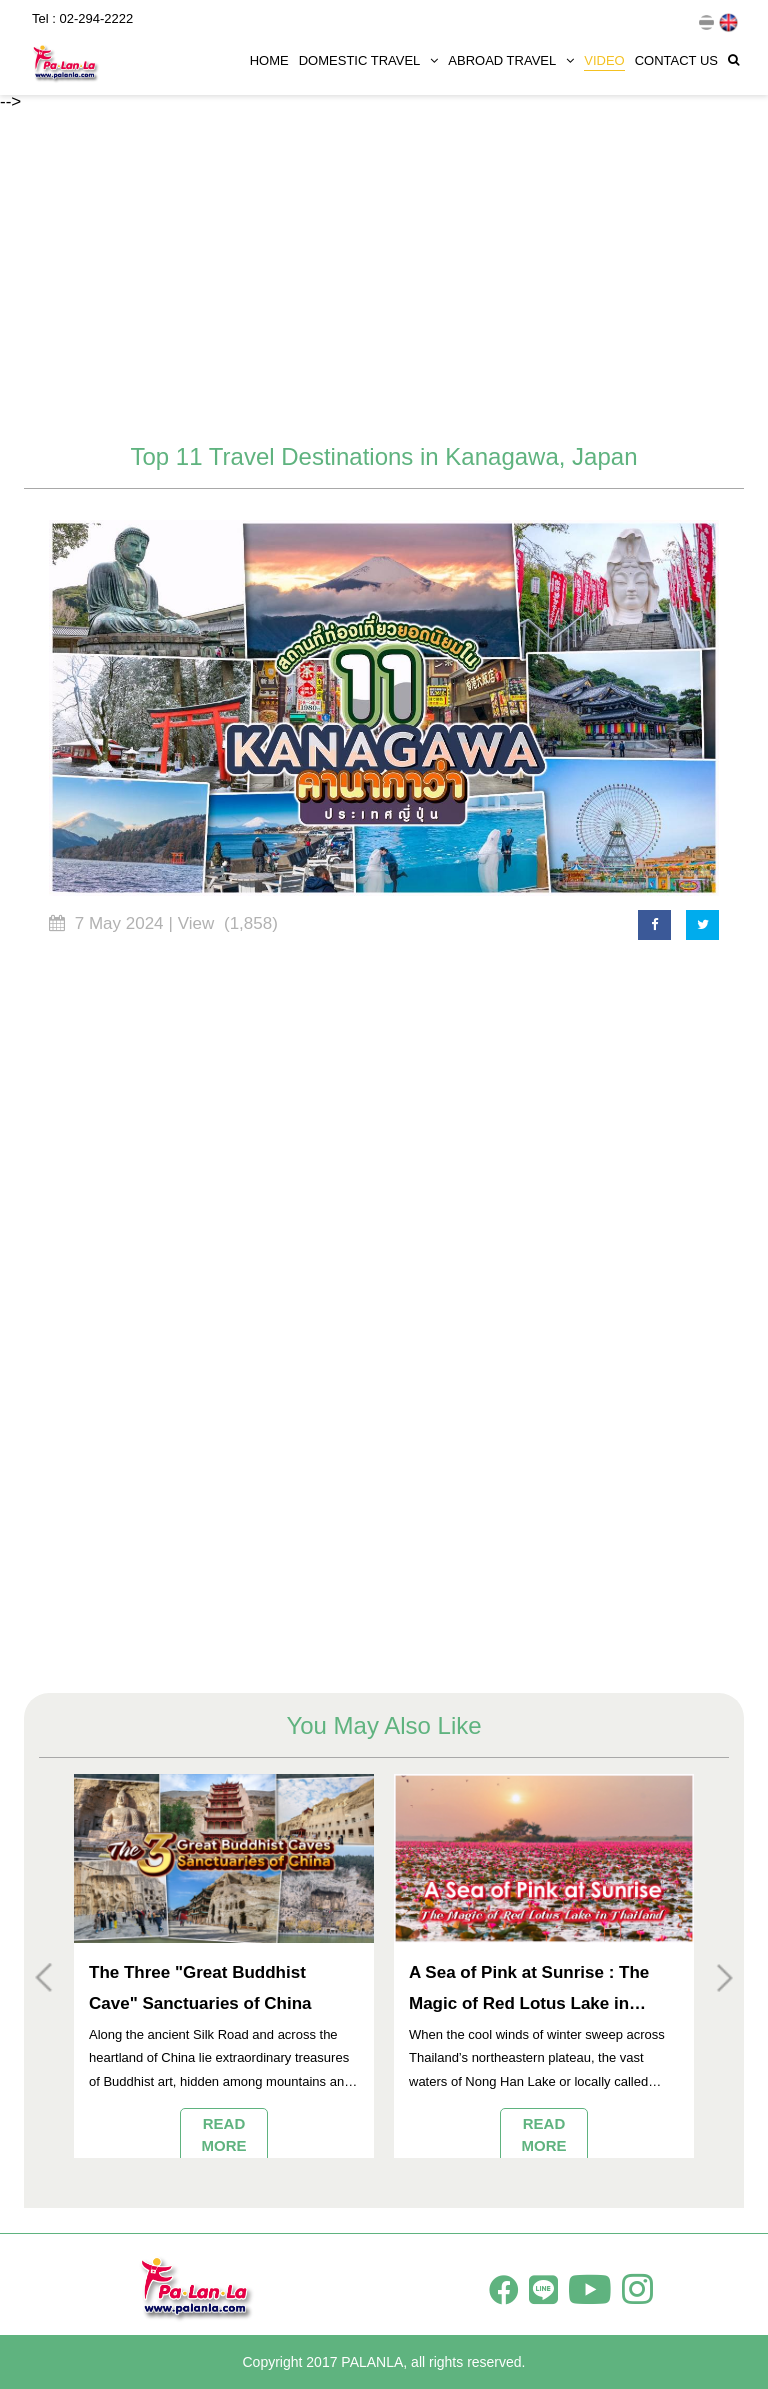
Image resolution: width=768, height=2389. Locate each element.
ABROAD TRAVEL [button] (511, 57)
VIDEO (604, 57)
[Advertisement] (384, 279)
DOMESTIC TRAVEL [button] (369, 57)
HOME (269, 57)
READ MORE (224, 2134)
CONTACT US (676, 57)
